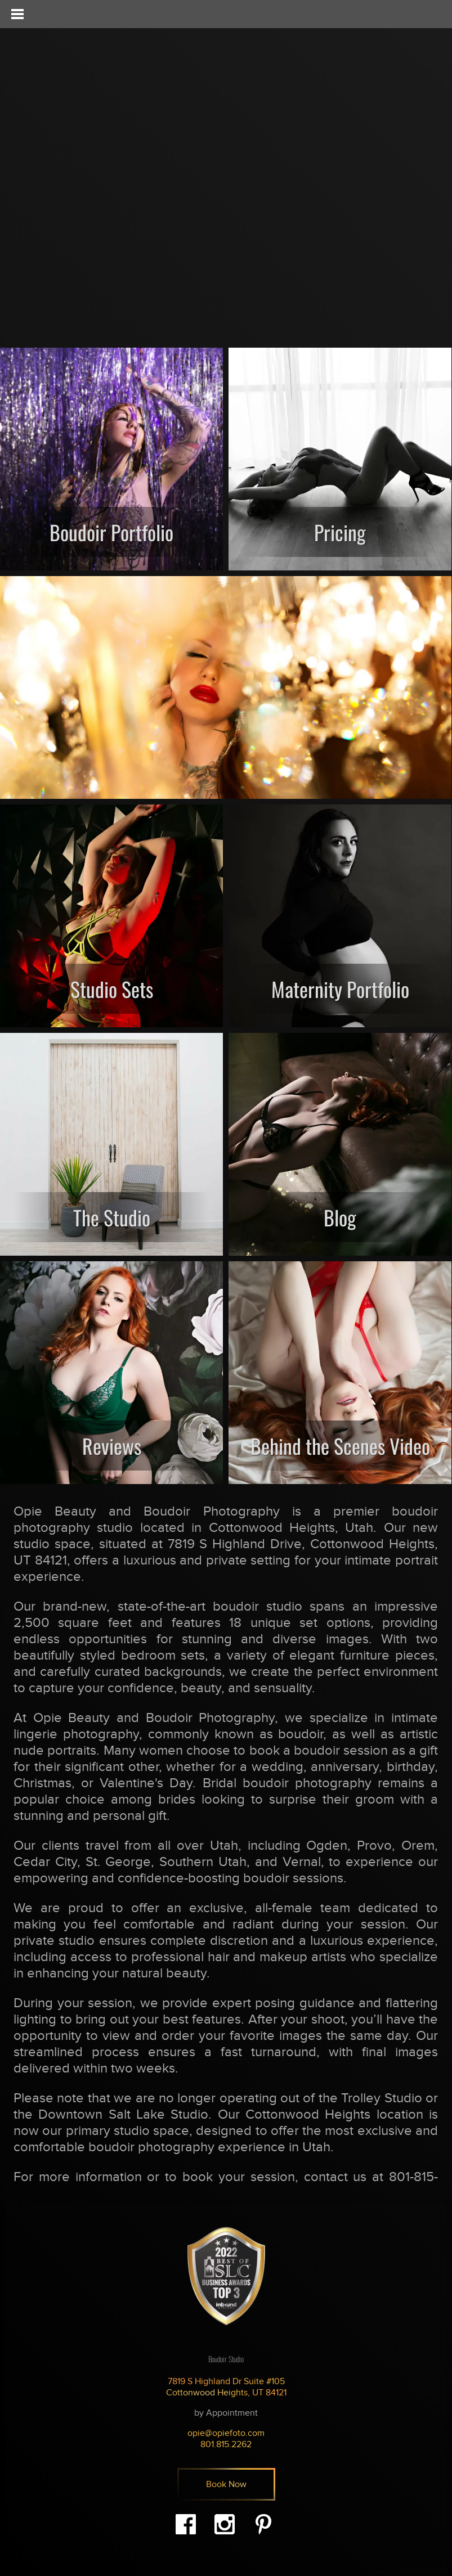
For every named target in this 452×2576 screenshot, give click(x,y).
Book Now (226, 2484)
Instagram (225, 2524)
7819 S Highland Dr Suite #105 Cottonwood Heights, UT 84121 (226, 2387)
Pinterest (263, 2524)
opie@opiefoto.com (226, 2433)
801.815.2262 (226, 2444)
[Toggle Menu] (17, 14)
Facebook (186, 2524)
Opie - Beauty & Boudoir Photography (81, 73)
